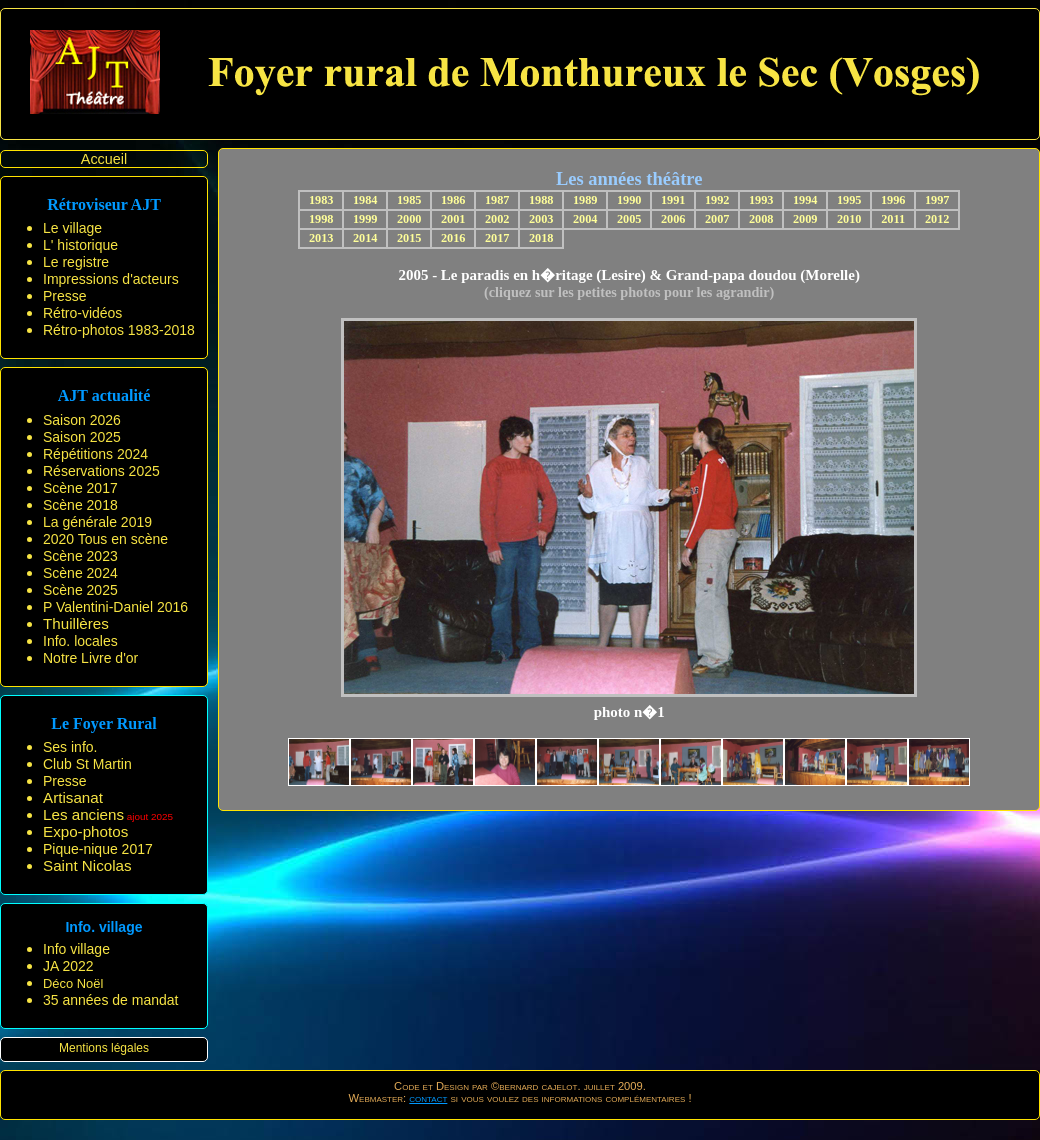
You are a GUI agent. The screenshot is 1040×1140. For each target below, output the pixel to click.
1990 (629, 200)
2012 (937, 219)
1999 (365, 219)
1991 (673, 200)
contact (428, 1098)
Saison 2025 (82, 437)
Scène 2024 (80, 573)
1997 (937, 200)
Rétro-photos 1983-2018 (119, 330)
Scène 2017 (80, 488)
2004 (585, 219)
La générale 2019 (97, 522)
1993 (761, 200)
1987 (497, 200)
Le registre (76, 262)
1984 (365, 200)
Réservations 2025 (101, 471)
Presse (65, 296)
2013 (321, 238)
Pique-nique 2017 (98, 849)
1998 (321, 219)
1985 (409, 200)
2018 (541, 238)
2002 (497, 219)
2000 (409, 219)
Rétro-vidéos (82, 313)
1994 (805, 200)
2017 (497, 238)
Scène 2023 (80, 556)
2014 (365, 238)
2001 (453, 219)
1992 (717, 200)
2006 (673, 219)
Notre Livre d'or (90, 658)
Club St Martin (87, 764)
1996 (893, 200)
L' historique (80, 245)
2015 (409, 238)
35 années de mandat (110, 1000)
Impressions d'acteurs (111, 279)
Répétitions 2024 (95, 454)
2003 (541, 219)
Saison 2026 (82, 420)
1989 (585, 200)
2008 (761, 219)
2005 (629, 219)
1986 (453, 200)
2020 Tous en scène (105, 539)
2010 (849, 219)
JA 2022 (68, 966)
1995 (849, 200)
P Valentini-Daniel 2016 (115, 607)
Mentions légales (104, 1048)
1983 (321, 200)
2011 (893, 219)
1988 (541, 200)
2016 (453, 238)
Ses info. (70, 747)
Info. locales (80, 641)
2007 (717, 219)
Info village (76, 949)
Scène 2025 (80, 590)
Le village (72, 228)
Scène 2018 (80, 505)
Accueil (104, 159)
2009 (805, 219)
